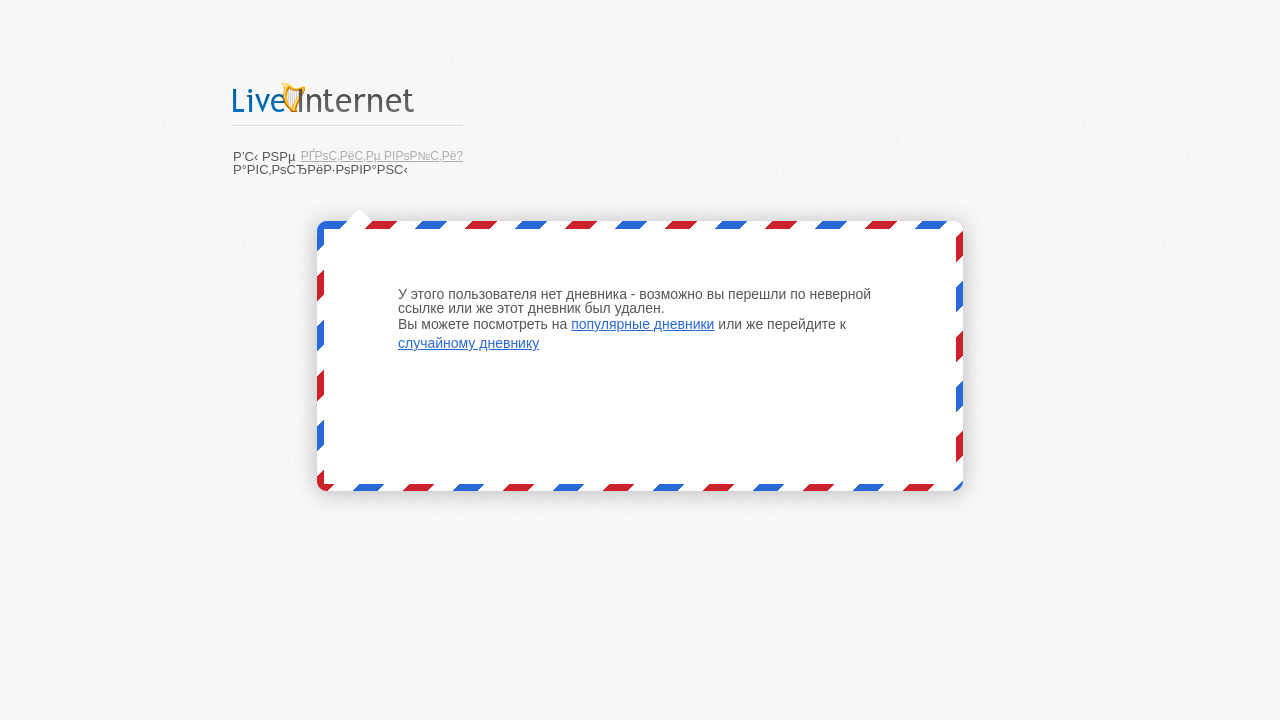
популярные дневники (642, 324)
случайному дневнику (468, 343)
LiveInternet (348, 97)
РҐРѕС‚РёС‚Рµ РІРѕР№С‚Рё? (382, 156)
